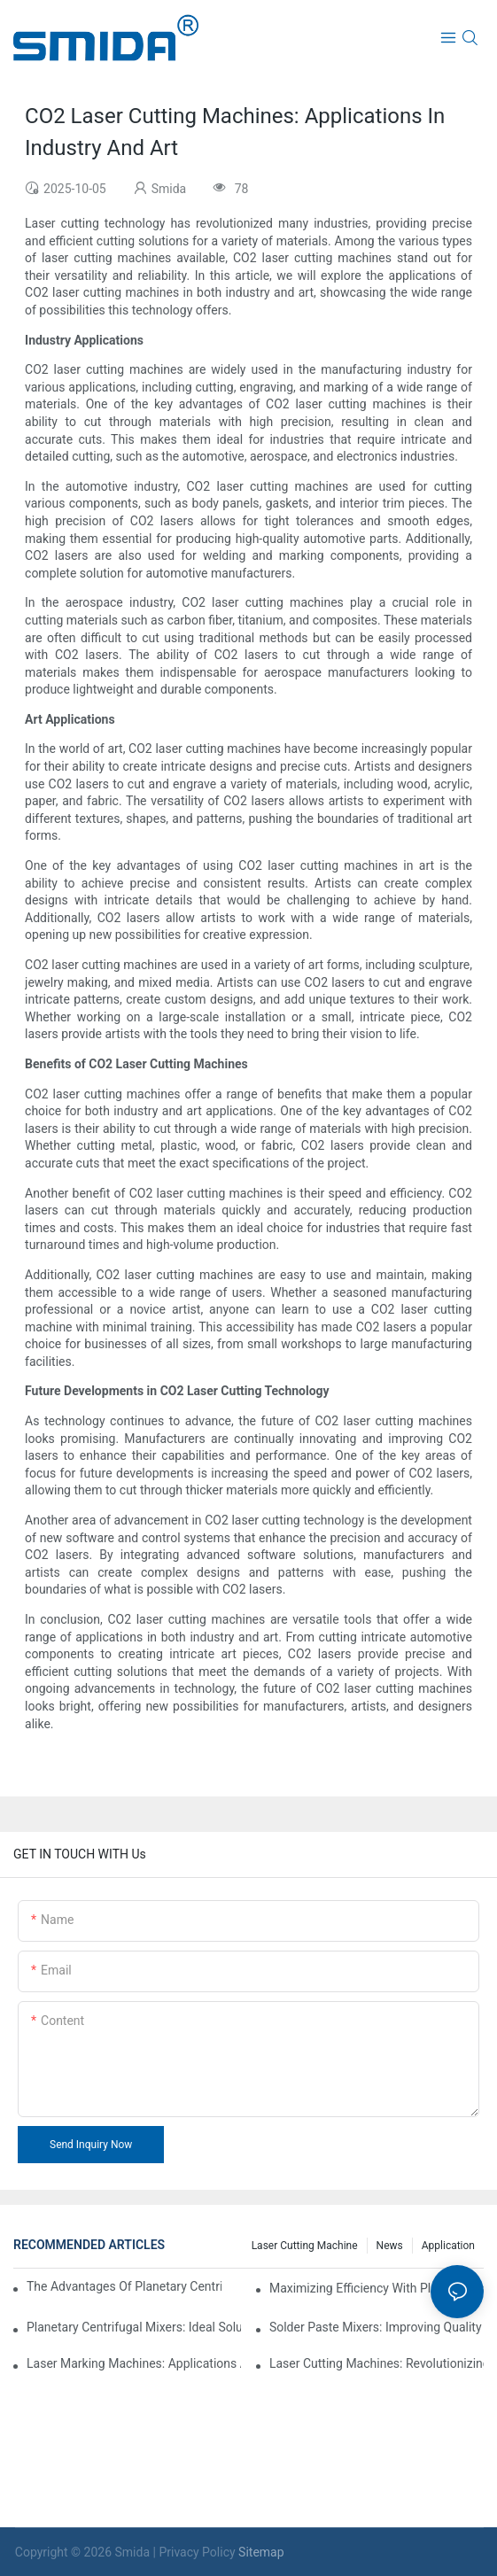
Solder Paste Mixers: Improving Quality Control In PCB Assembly (376, 2327)
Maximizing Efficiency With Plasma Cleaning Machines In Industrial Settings (376, 2288)
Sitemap (260, 2552)
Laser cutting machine (305, 2245)
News (390, 2245)
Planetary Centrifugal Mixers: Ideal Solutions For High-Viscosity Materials (134, 2327)
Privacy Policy (197, 2552)
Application (448, 2245)
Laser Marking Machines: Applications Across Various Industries (134, 2363)
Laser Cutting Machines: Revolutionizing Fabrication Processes (376, 2363)
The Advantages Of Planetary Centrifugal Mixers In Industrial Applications (124, 2286)
